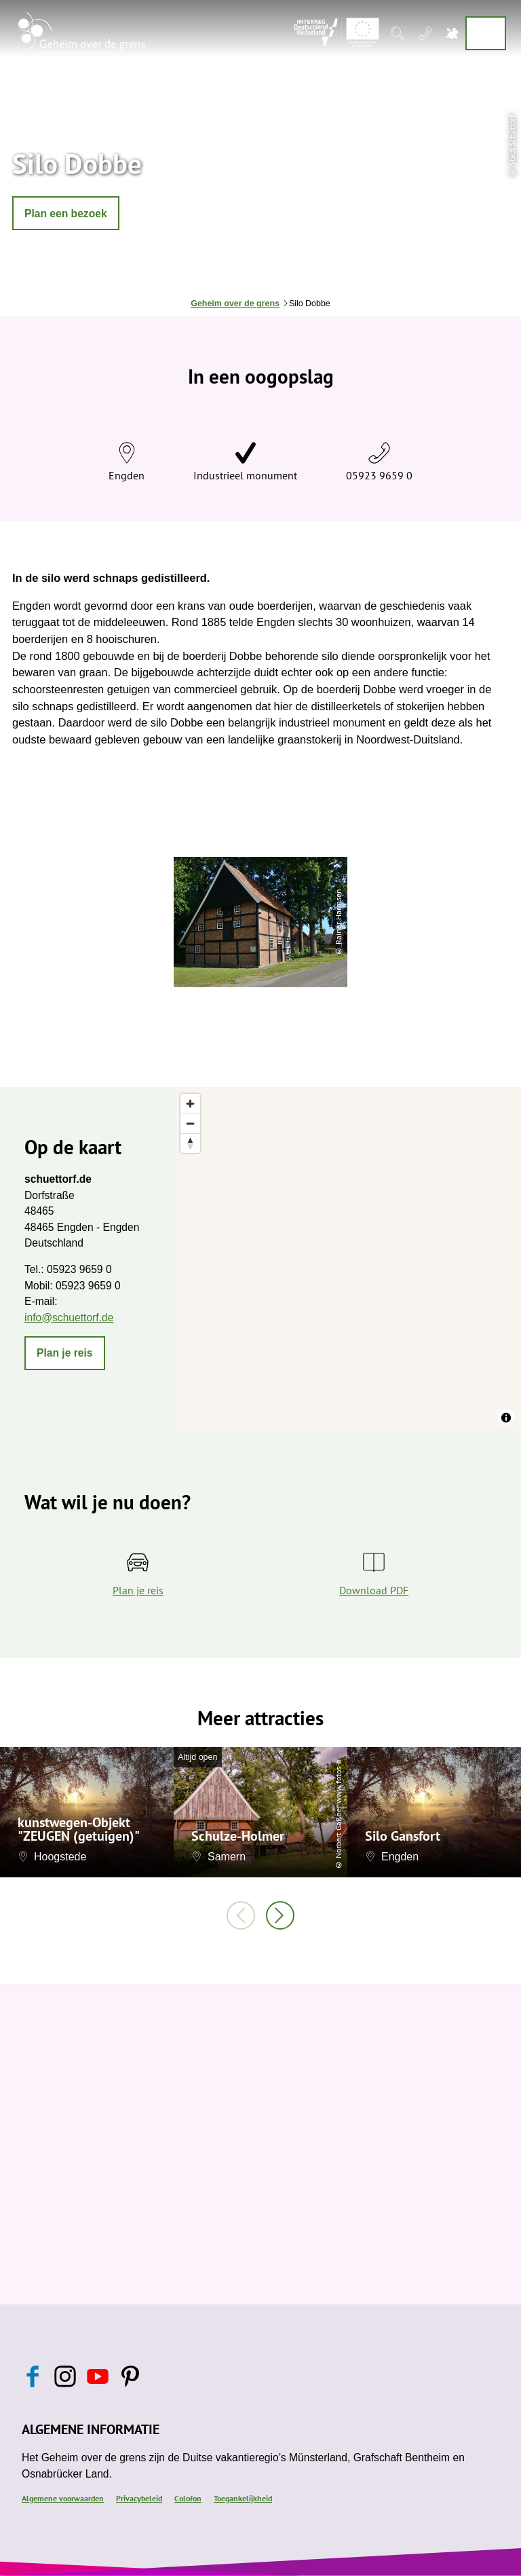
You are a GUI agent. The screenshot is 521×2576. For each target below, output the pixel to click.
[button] (65, 213)
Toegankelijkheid (243, 2497)
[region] (347, 1258)
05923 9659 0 (379, 475)
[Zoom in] (190, 1104)
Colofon (187, 2497)
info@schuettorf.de (68, 1317)
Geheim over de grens (235, 303)
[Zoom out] (190, 1123)
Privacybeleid (139, 2497)
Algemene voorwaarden (63, 2497)
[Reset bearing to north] (190, 1143)
